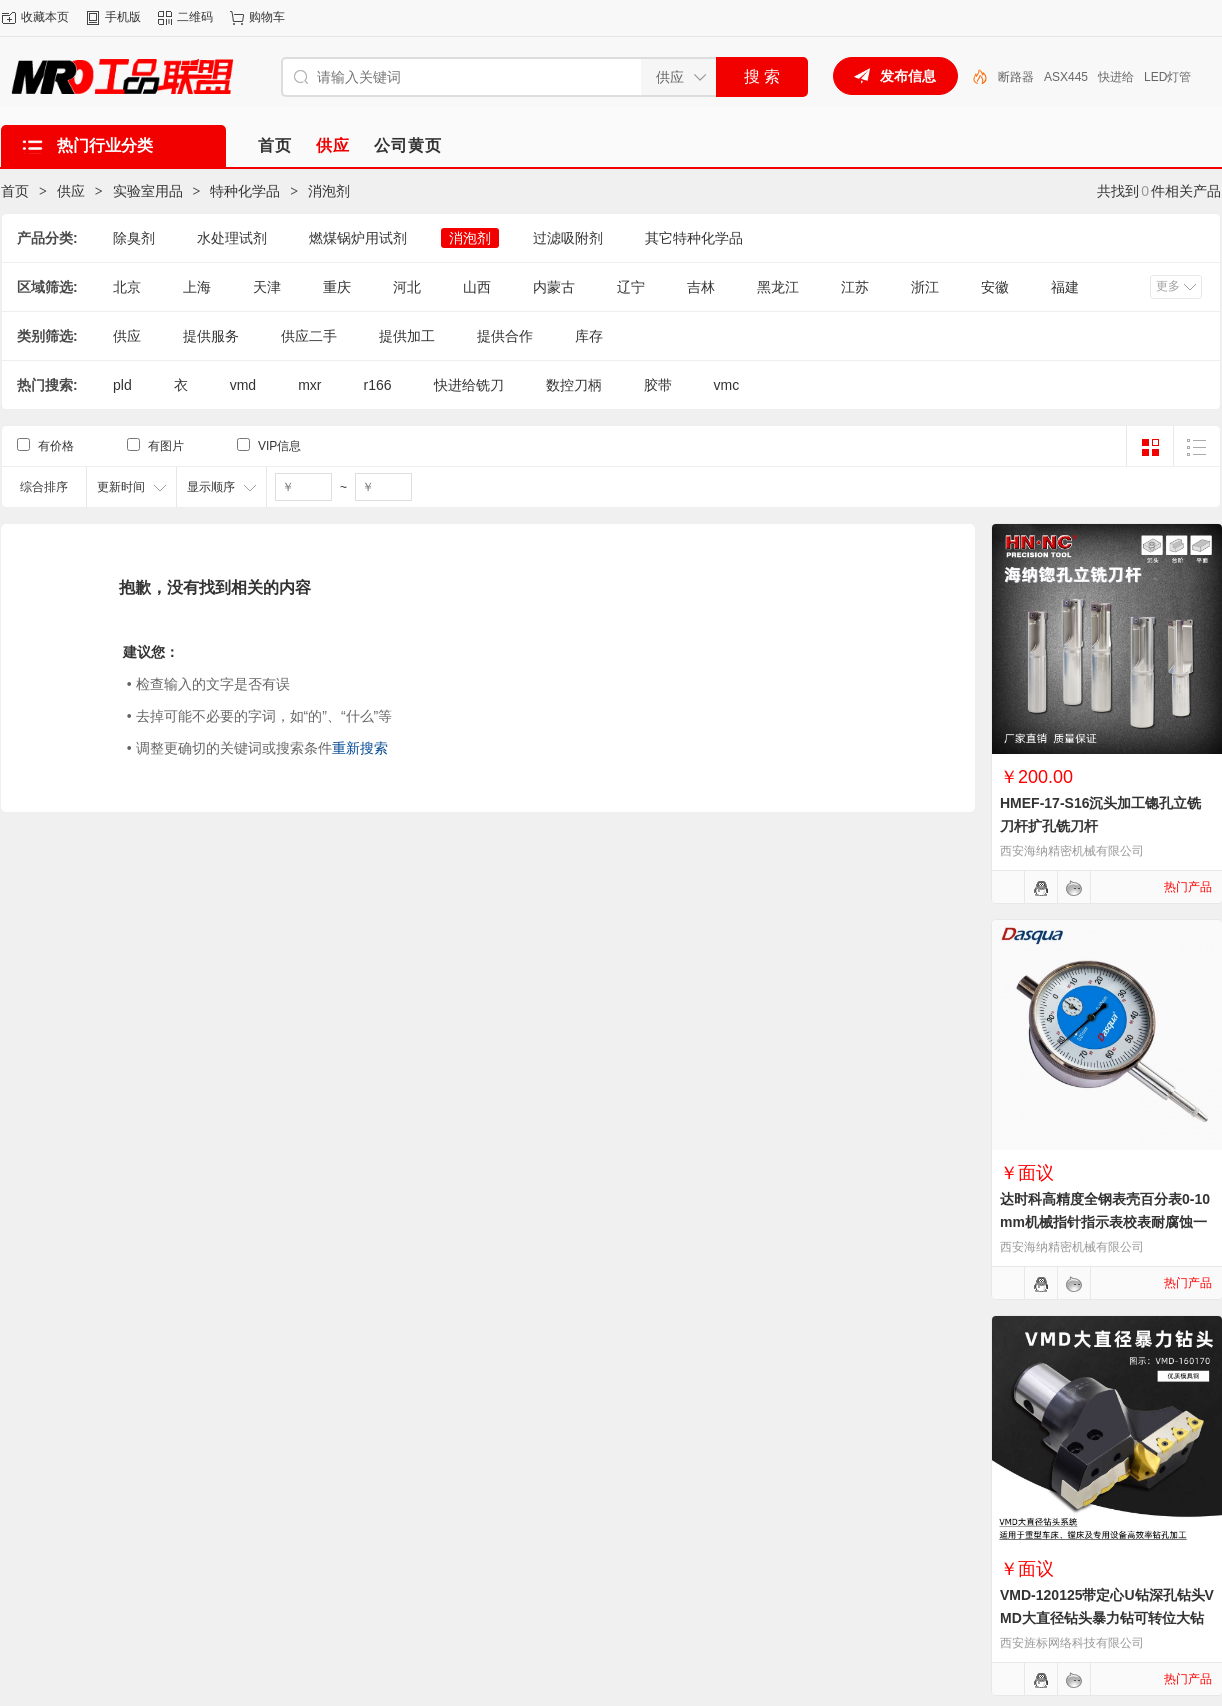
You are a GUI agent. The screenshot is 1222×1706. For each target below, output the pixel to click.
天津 (267, 287)
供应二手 (309, 336)
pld (122, 385)
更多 (1168, 286)
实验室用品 (148, 191)
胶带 (658, 385)
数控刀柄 (574, 385)
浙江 (925, 287)
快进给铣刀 (469, 385)
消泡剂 (329, 191)
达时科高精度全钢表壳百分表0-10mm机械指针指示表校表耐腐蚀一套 (1105, 1222)
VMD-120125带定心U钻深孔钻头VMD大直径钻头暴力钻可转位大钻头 (1107, 1618)
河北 (407, 287)
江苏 (855, 287)
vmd (243, 385)
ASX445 (1066, 77)
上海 (197, 287)
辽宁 (631, 287)
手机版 (123, 17)
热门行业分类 (105, 145)
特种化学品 (245, 191)
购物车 (267, 17)
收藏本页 (45, 17)
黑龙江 (778, 287)
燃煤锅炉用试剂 (358, 238)
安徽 (995, 287)
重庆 (337, 287)
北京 (127, 287)
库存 (589, 336)
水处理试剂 (232, 238)
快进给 (1116, 77)
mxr (309, 385)
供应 (71, 191)
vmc (727, 385)
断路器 (1016, 77)
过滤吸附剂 (568, 238)
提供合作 (505, 336)
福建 (1065, 287)
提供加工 (407, 336)
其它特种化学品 (694, 238)
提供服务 (211, 336)
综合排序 (44, 487)
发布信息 (908, 76)
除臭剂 (134, 238)
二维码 (195, 17)
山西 (477, 287)
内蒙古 (554, 287)
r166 (377, 385)
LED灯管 (1167, 77)
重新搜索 (360, 748)
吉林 (701, 287)
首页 (15, 191)
